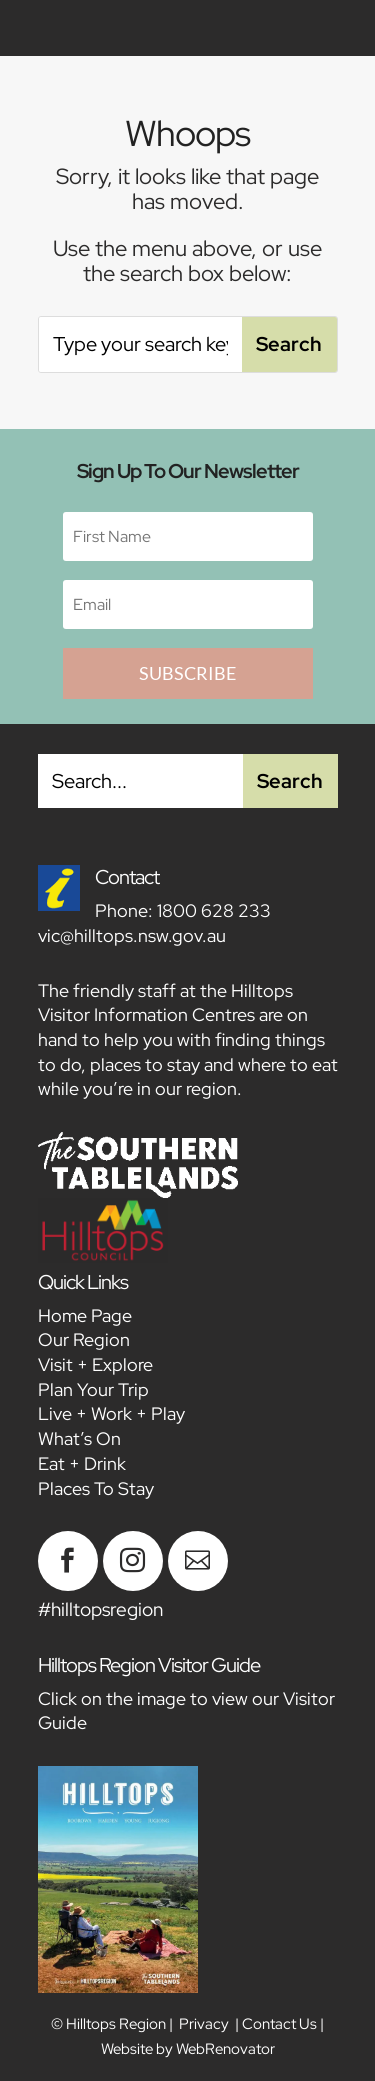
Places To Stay (96, 1488)
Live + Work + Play (111, 1413)
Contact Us (279, 2024)
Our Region (84, 1339)
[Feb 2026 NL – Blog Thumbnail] (68, 1584)
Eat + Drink (82, 1463)
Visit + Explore (95, 1364)
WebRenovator (225, 2049)
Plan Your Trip (93, 1389)
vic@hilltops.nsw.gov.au (132, 935)
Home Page (85, 1315)
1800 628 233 (214, 910)
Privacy (204, 2024)
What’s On (79, 1438)
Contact (127, 877)
